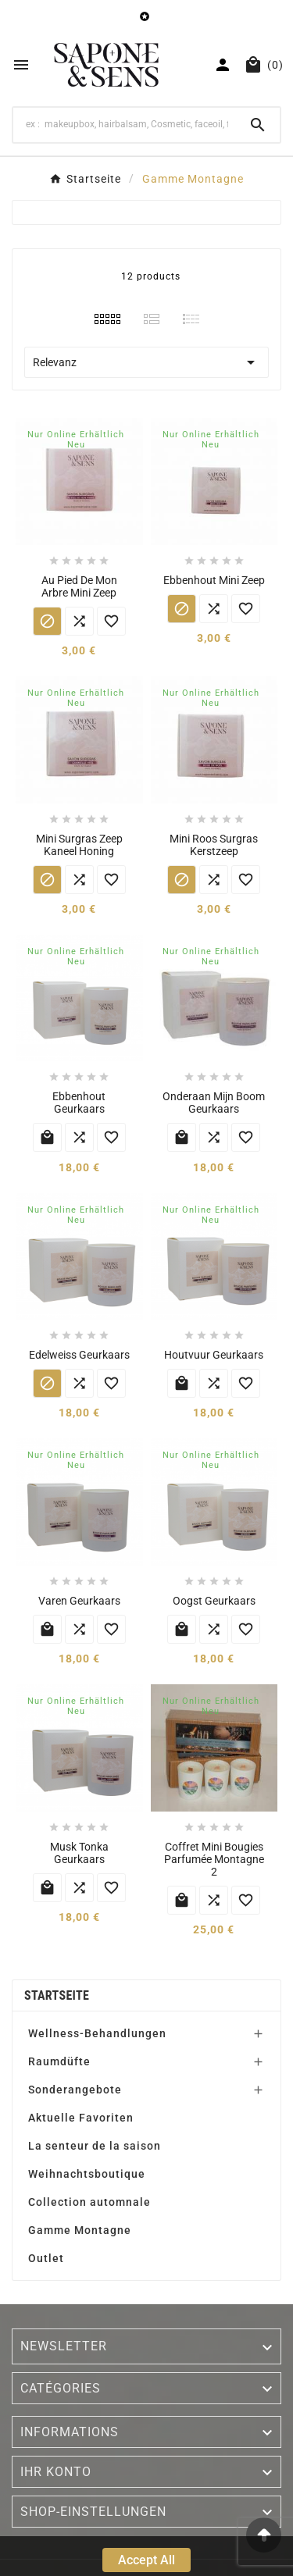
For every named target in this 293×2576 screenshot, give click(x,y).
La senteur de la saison (94, 2146)
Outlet (46, 2258)
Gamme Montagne (79, 2230)
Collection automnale (89, 2202)
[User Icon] (222, 64)
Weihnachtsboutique (86, 2174)
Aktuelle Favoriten (81, 2117)
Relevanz (146, 362)
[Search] (124, 124)
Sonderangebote (75, 2089)
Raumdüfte (59, 2061)
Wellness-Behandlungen (97, 2033)
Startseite (56, 1995)
